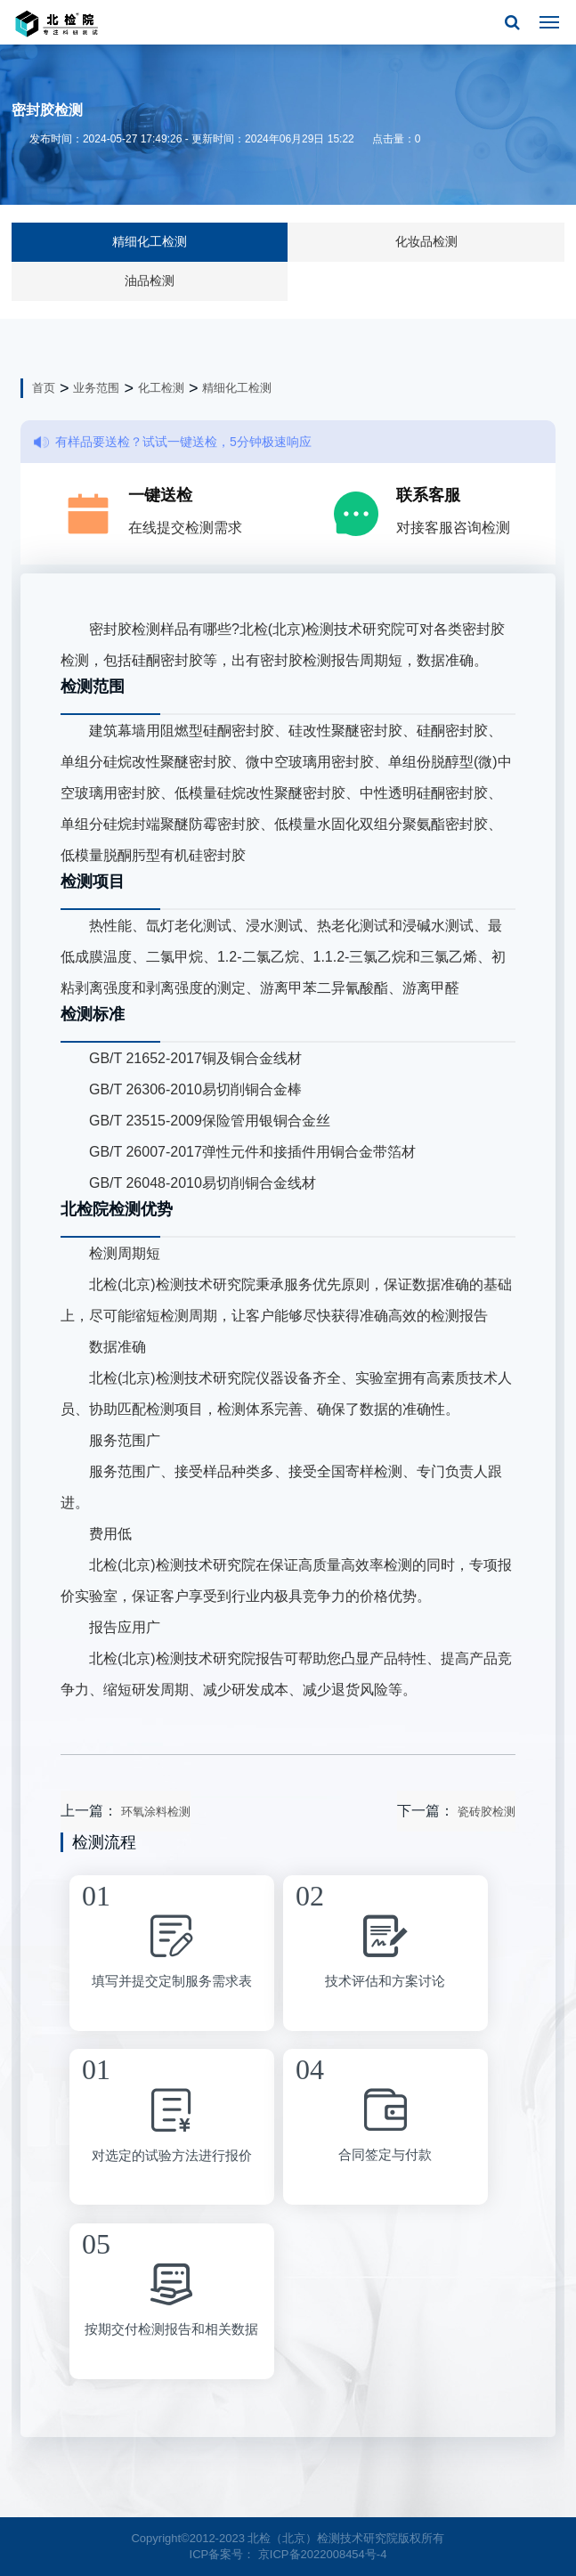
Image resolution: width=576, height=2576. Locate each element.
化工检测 (161, 387)
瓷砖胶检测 (486, 1811)
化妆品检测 (426, 241)
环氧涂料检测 (156, 1811)
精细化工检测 (149, 241)
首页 (43, 387)
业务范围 (96, 387)
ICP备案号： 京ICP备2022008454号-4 (288, 2554)
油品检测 (149, 280)
